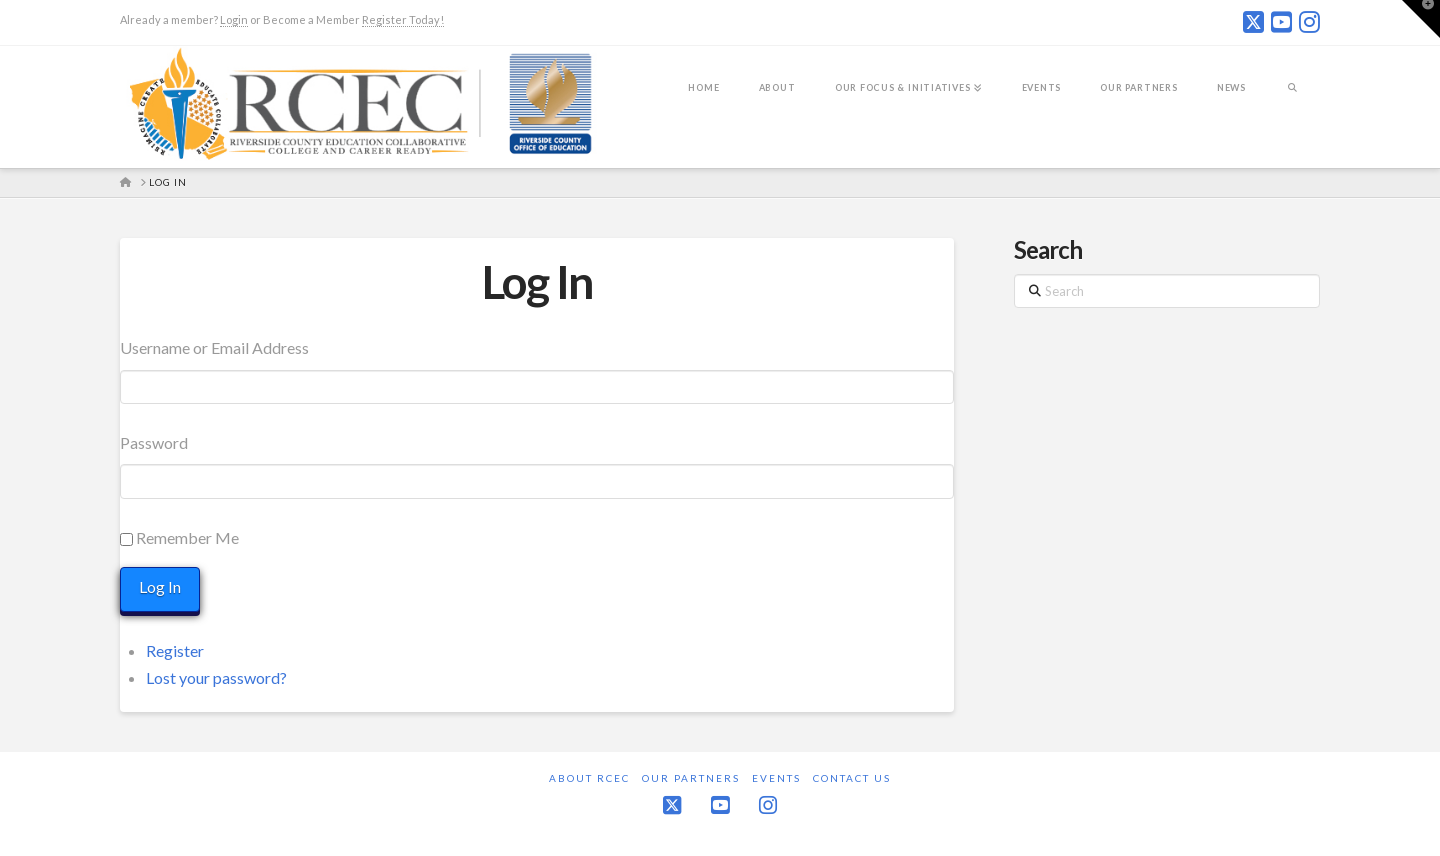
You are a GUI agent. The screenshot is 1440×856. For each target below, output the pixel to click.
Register (175, 650)
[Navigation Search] (1292, 101)
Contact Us (852, 778)
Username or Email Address (214, 347)
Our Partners (691, 778)
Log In (537, 281)
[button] (1421, 19)
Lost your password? (216, 677)
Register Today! (403, 19)
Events (776, 778)
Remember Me (187, 537)
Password (154, 442)
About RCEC (589, 778)
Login (234, 19)
